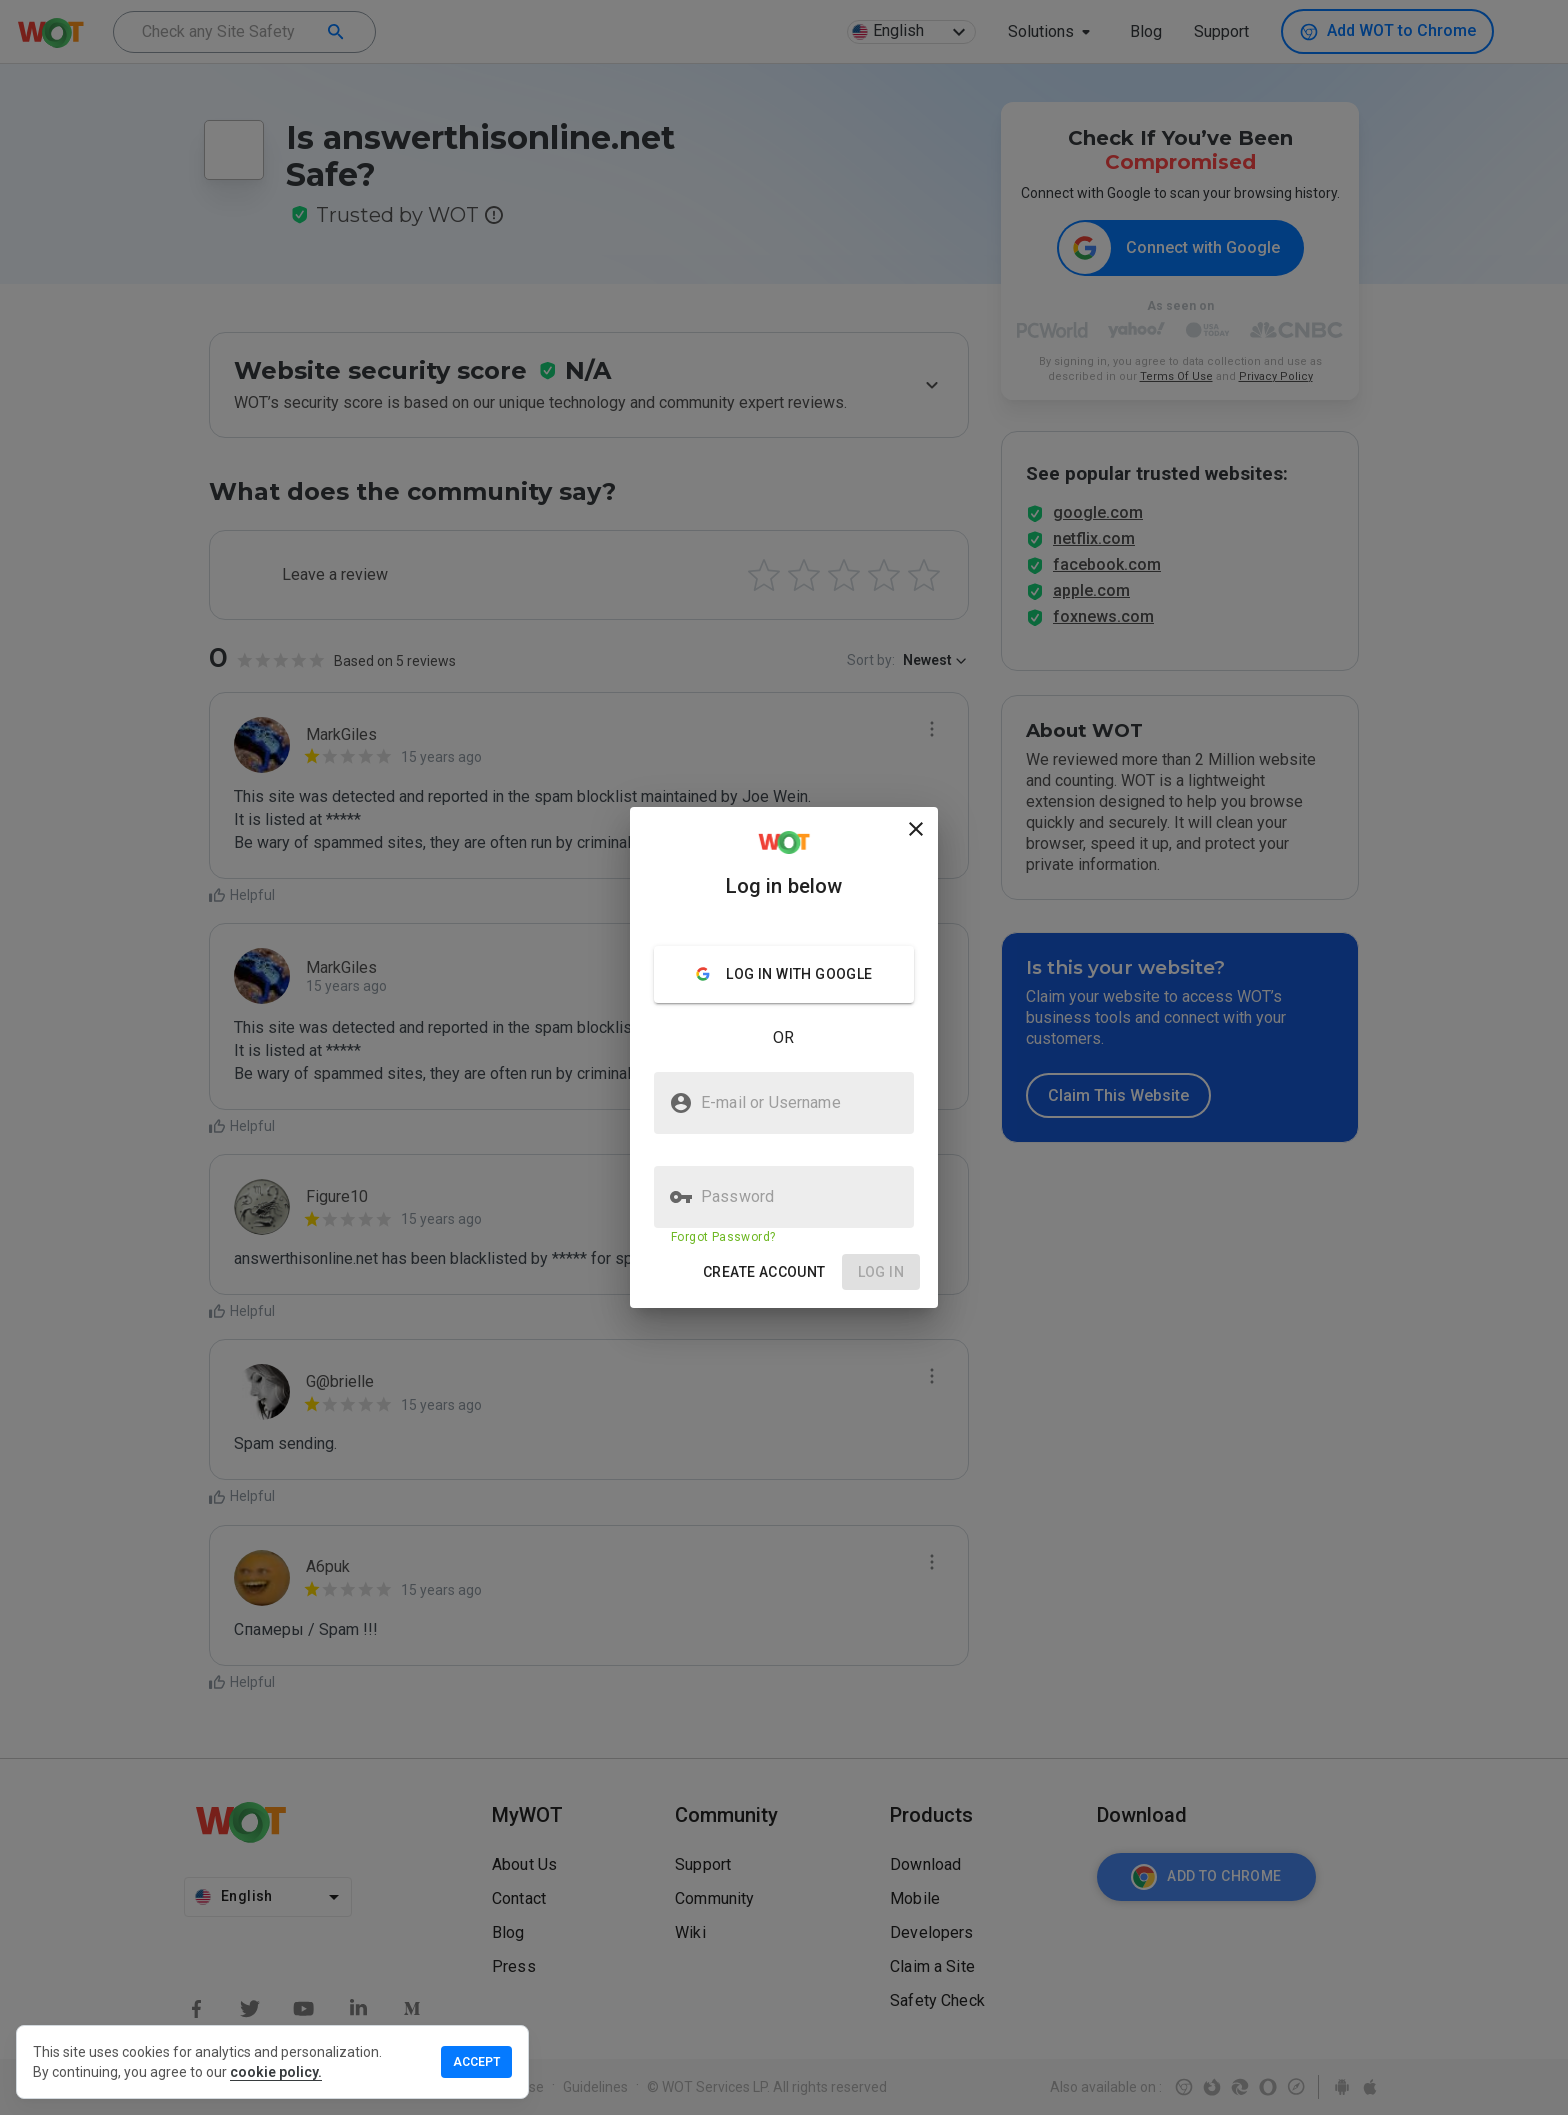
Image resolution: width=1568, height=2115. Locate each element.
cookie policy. (276, 2072)
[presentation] (784, 1057)
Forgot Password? (723, 1237)
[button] (764, 1272)
